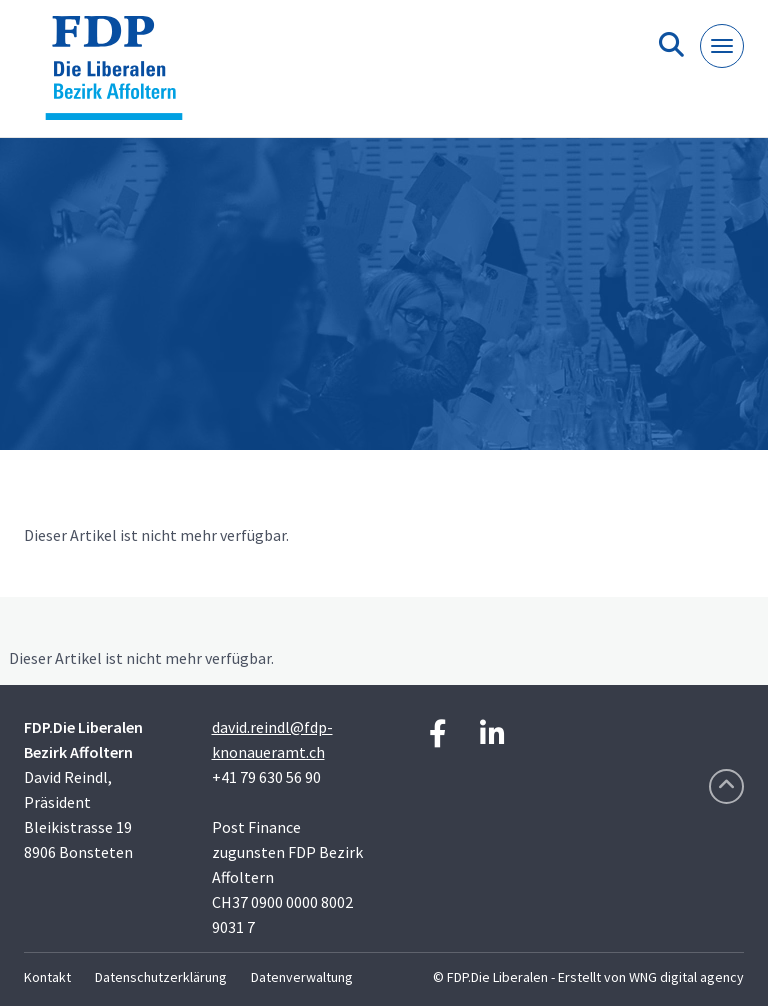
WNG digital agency (686, 977)
